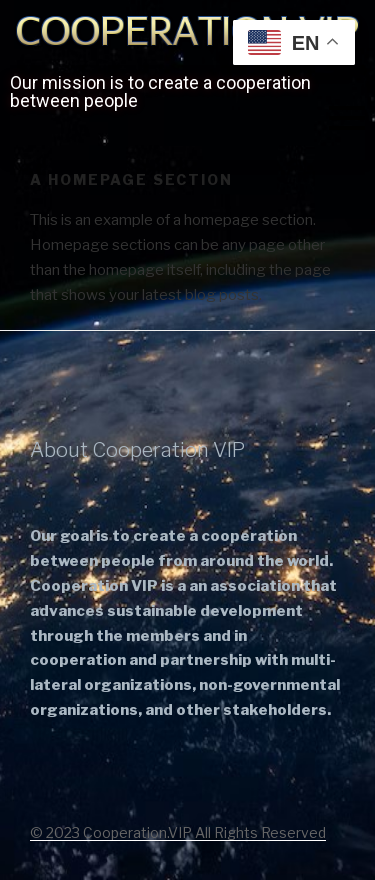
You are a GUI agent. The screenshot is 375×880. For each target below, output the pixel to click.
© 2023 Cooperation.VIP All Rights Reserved (178, 832)
